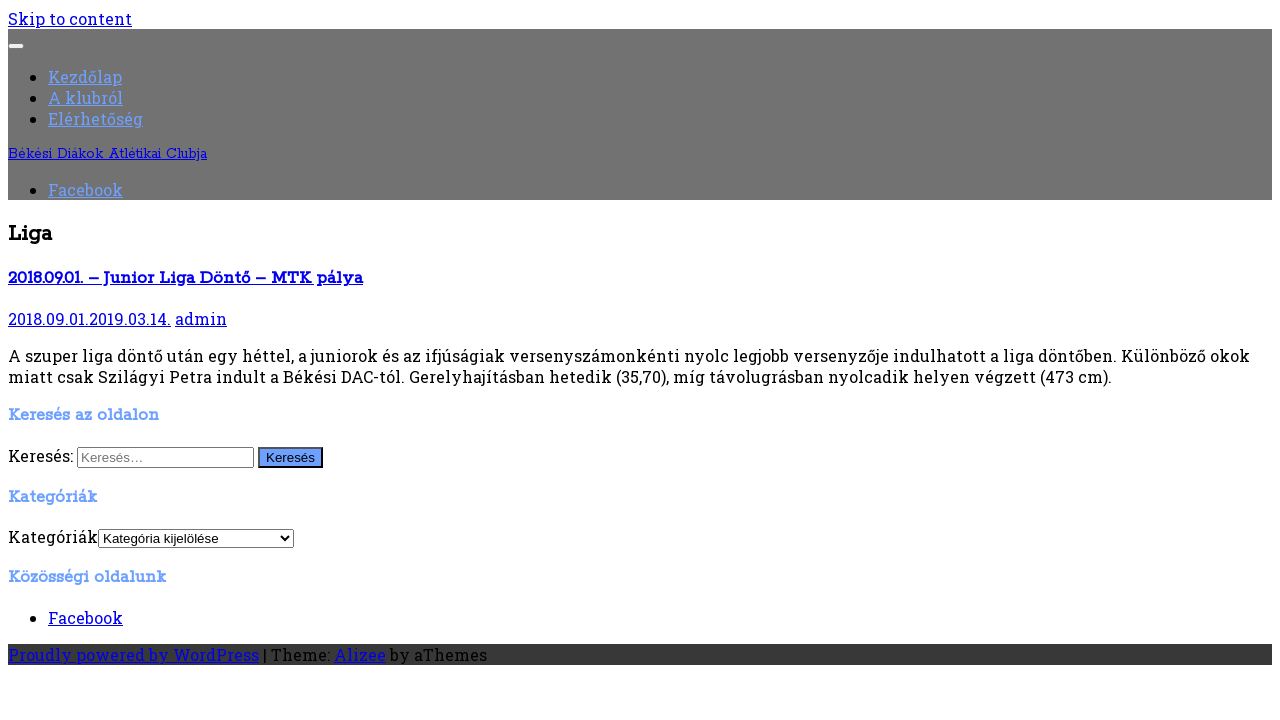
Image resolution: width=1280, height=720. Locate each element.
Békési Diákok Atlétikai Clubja (107, 154)
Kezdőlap (85, 76)
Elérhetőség (95, 118)
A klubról (85, 97)
